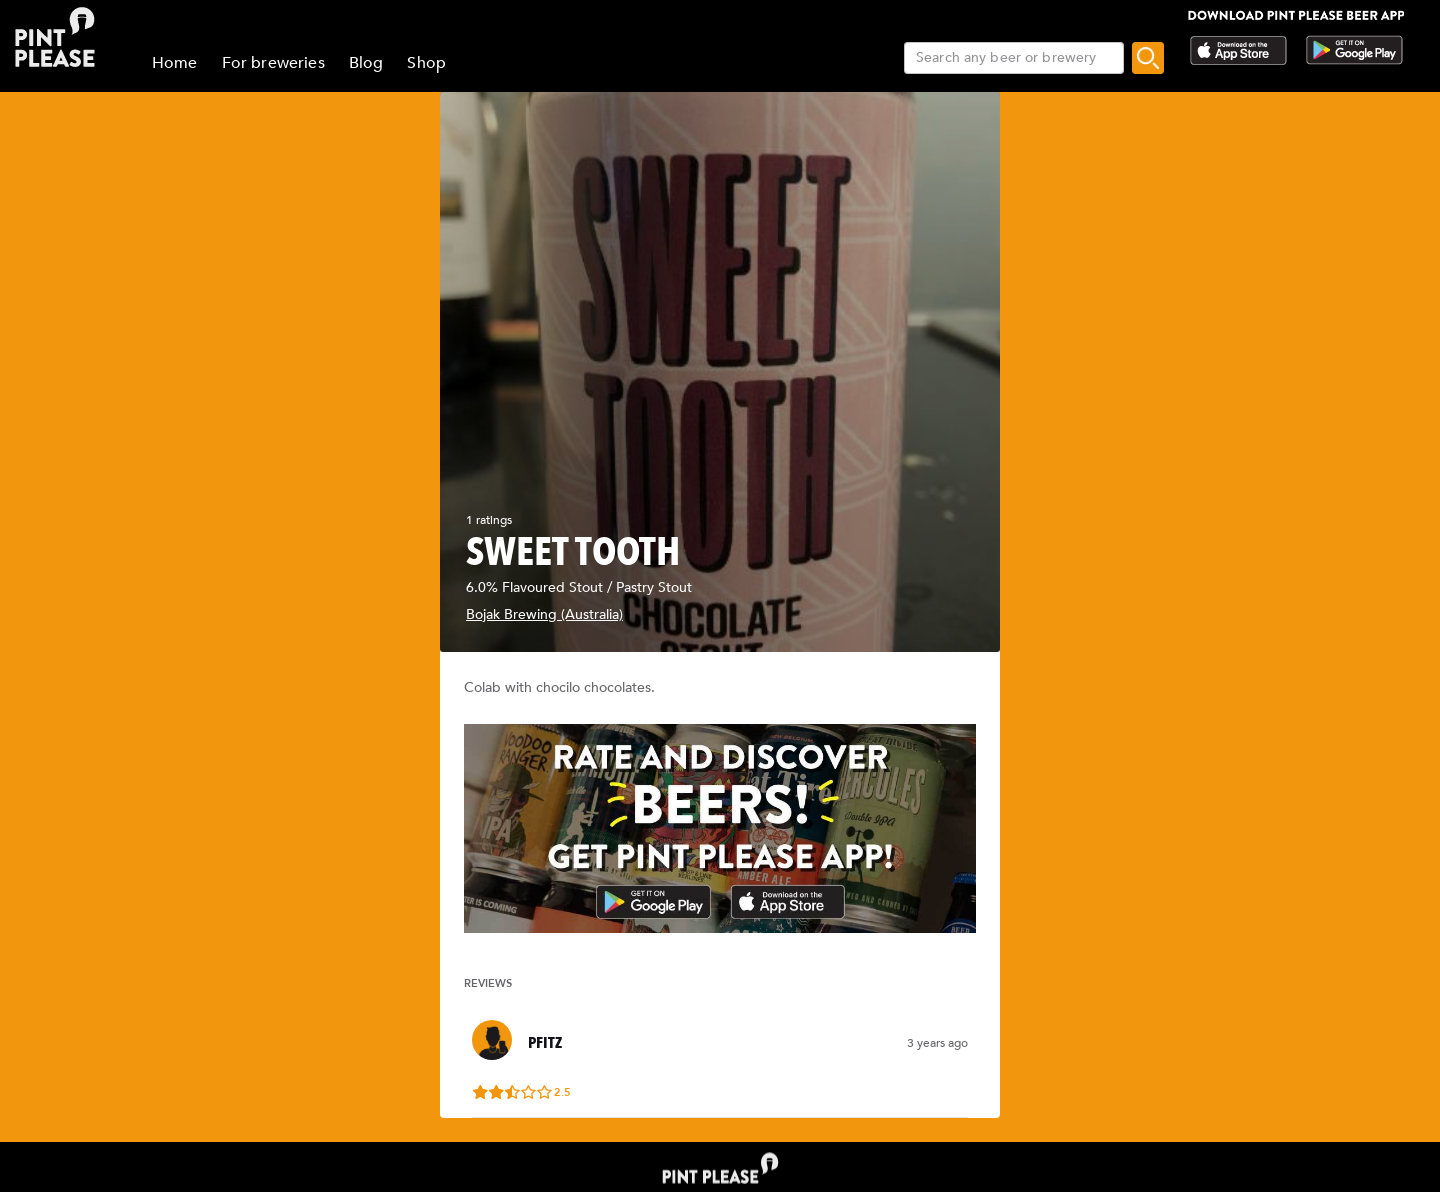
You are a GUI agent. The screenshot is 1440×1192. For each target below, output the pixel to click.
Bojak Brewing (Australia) (544, 614)
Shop (426, 63)
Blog (366, 63)
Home (175, 63)
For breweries (273, 63)
